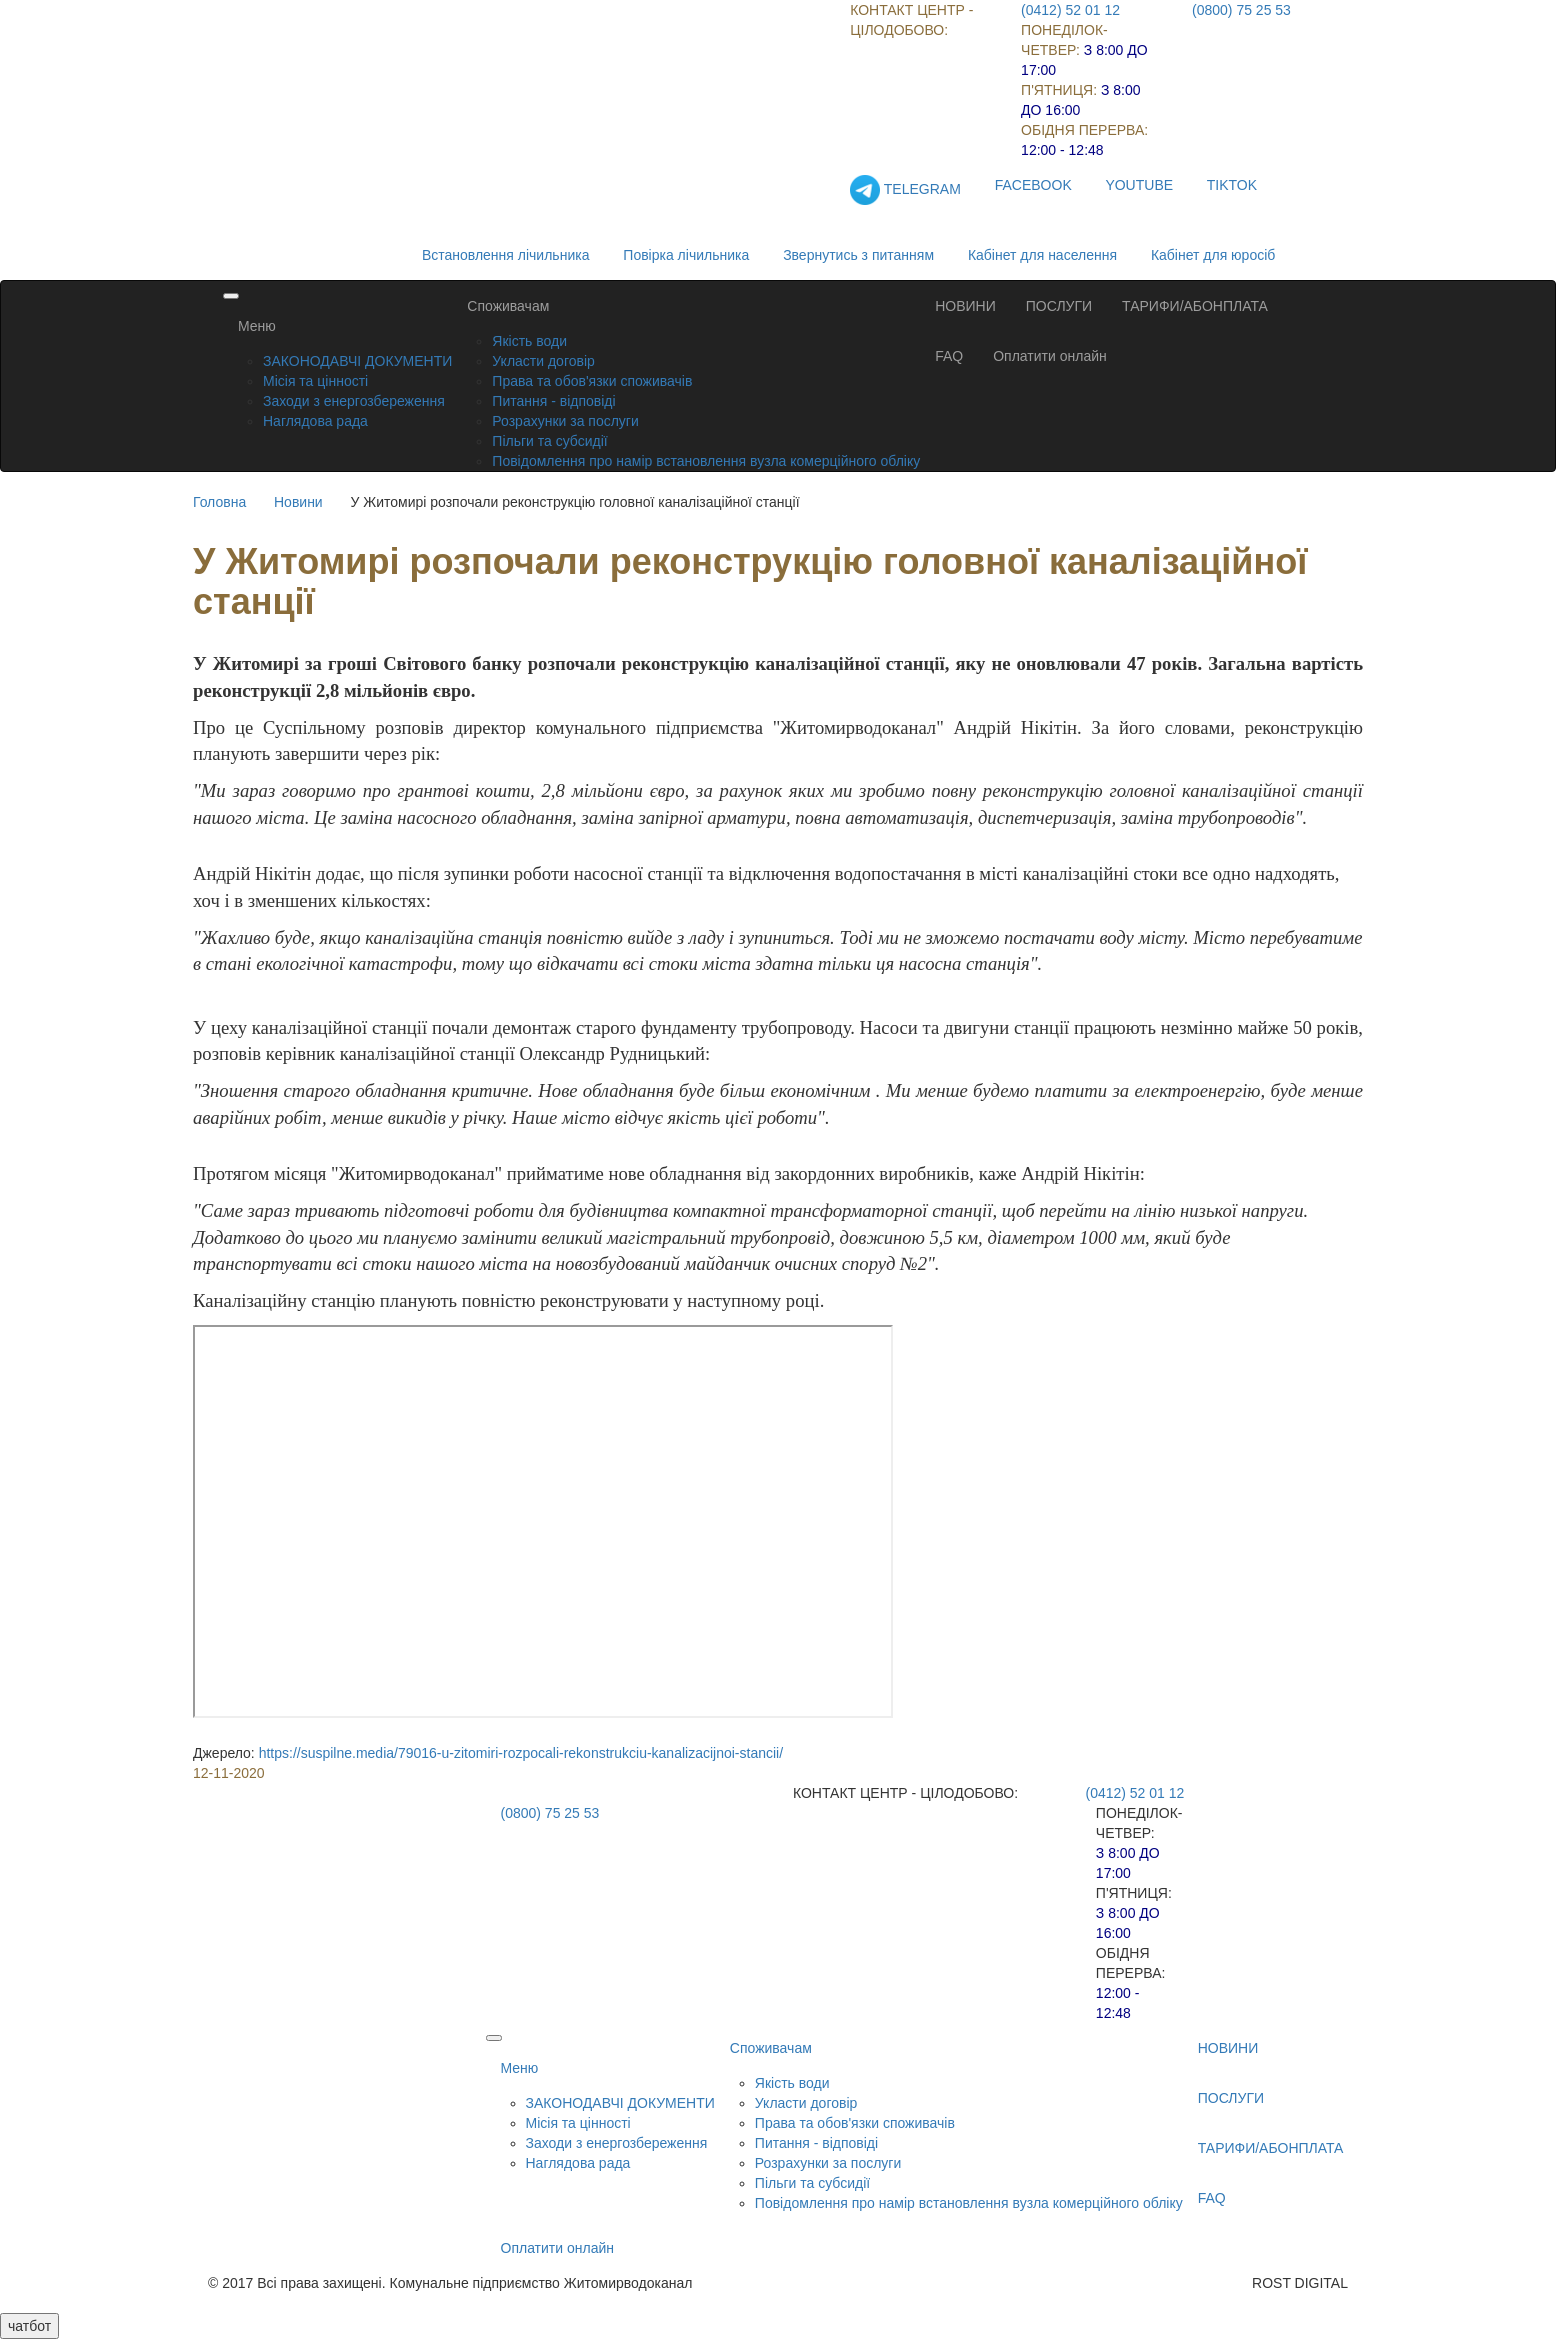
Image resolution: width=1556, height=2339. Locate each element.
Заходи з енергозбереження (354, 401)
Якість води (529, 341)
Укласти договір (543, 361)
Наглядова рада (315, 421)
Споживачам (508, 306)
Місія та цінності (315, 381)
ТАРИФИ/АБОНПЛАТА (1195, 306)
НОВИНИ (965, 306)
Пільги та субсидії (549, 441)
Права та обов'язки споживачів (592, 381)
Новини (298, 502)
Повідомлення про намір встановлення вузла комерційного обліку (706, 461)
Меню (257, 326)
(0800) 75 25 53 (1241, 10)
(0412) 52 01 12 (1070, 10)
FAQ (949, 356)
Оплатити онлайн (1050, 356)
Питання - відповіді (553, 401)
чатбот (29, 2326)
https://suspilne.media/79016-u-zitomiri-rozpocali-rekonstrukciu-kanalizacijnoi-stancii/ (521, 1753)
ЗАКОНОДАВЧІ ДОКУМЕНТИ (357, 361)
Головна (219, 502)
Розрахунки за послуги (565, 421)
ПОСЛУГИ (1059, 306)
